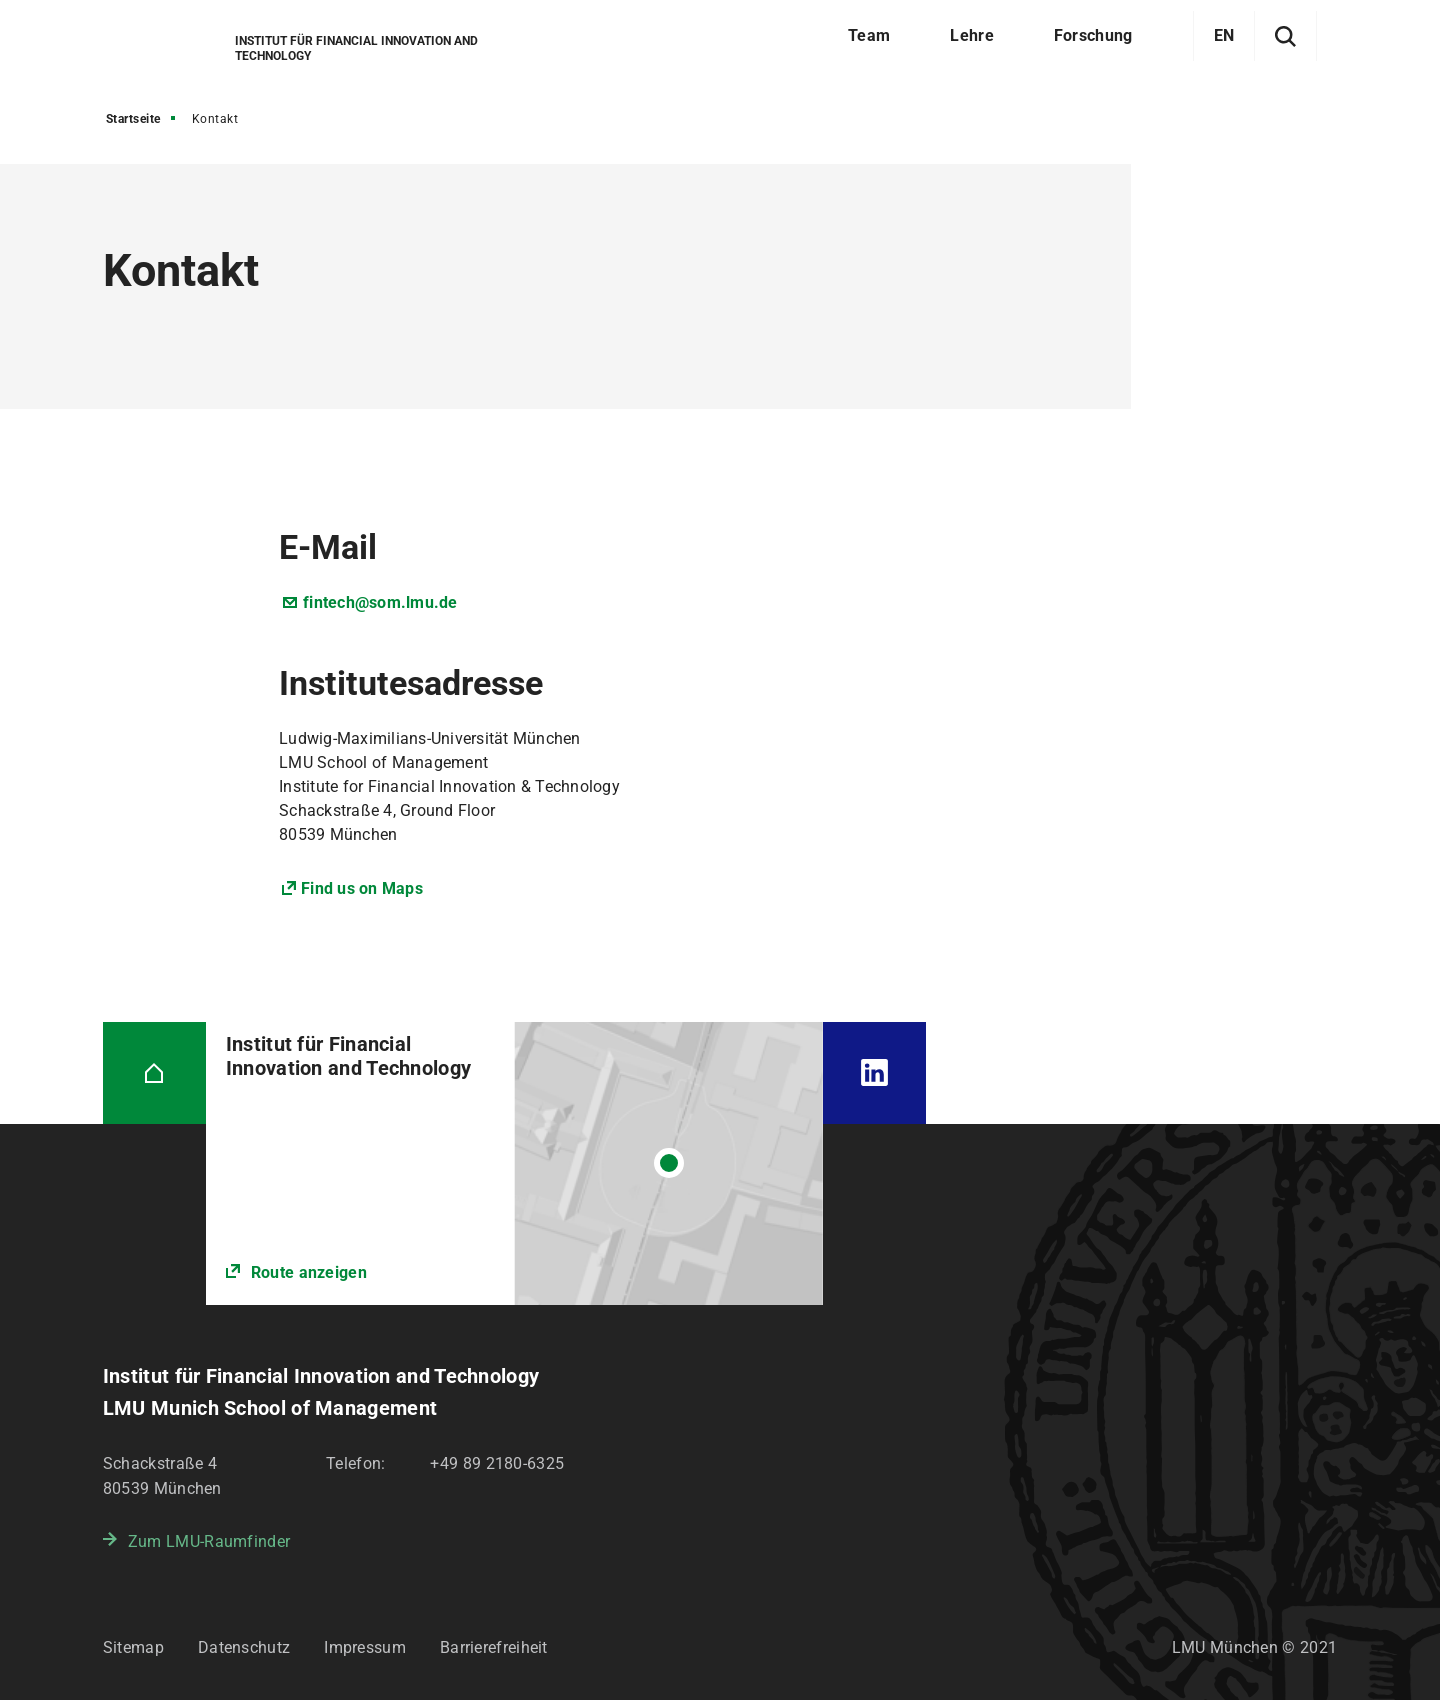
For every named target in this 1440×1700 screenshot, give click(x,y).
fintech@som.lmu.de (380, 602)
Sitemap (133, 1647)
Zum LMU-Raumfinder (209, 1541)
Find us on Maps (362, 888)
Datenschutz (244, 1647)
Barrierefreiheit (494, 1647)
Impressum (365, 1647)
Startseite (133, 119)
